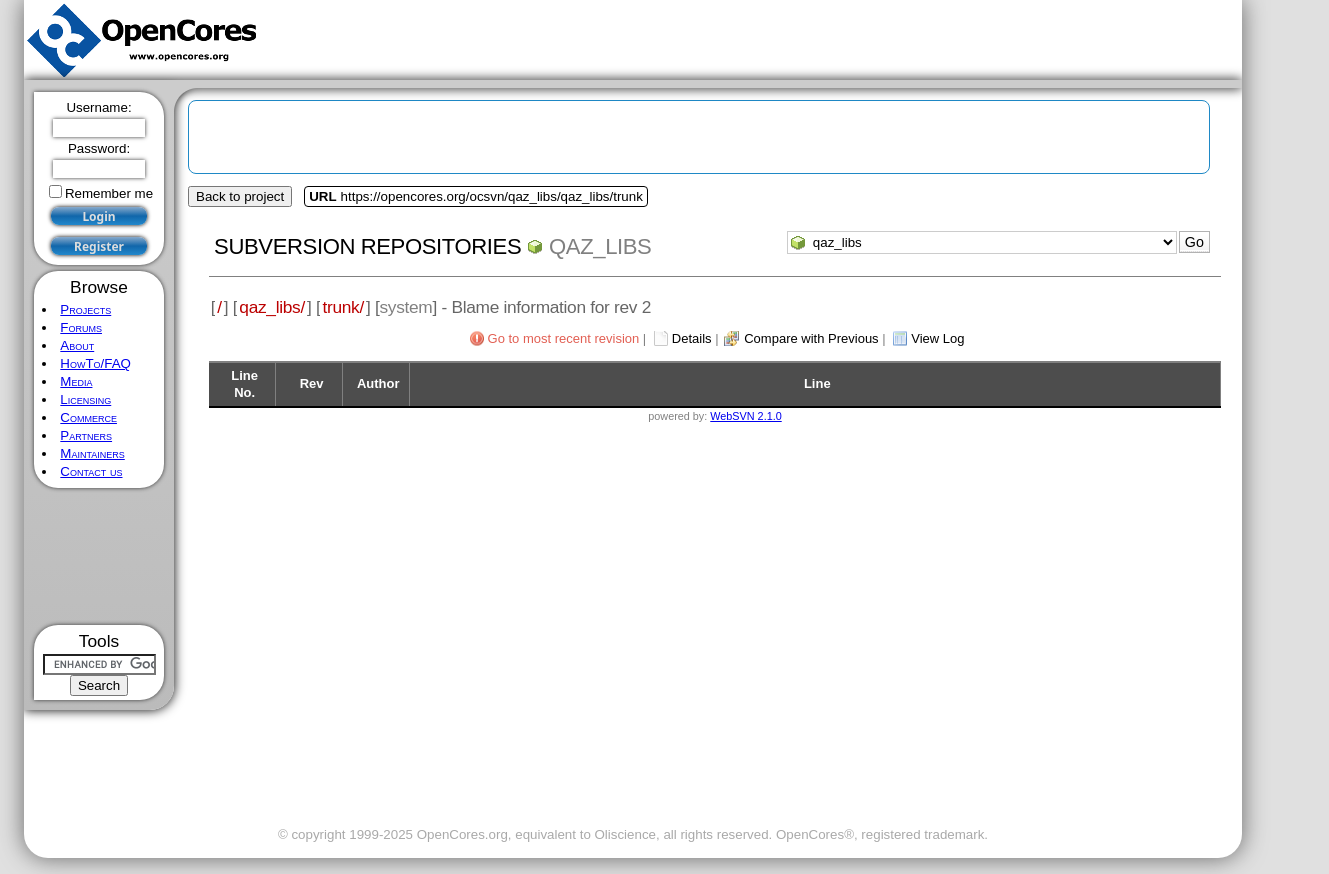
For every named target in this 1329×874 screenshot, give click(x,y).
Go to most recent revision (564, 338)
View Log (937, 338)
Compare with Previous (811, 338)
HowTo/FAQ (95, 363)
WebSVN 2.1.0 (745, 416)
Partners (86, 435)
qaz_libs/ (272, 307)
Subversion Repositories (367, 246)
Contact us (91, 471)
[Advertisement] (99, 556)
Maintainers (92, 453)
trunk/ (342, 307)
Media (76, 381)
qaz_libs (600, 246)
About (77, 345)
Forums (81, 327)
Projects (85, 309)
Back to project (240, 196)
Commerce (88, 417)
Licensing (85, 399)
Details (692, 338)
